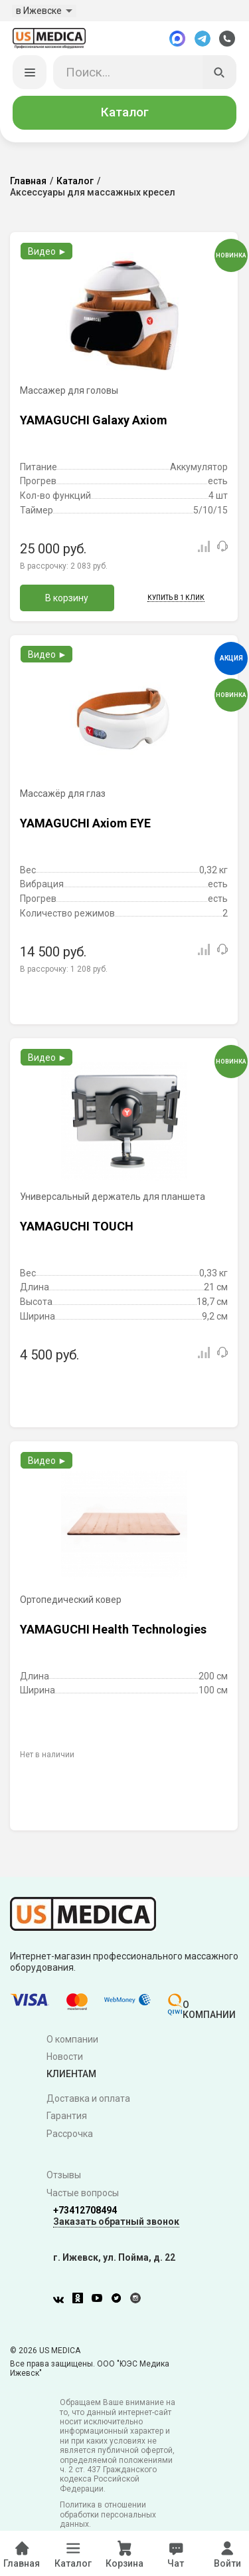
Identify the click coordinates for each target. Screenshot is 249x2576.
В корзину (66, 598)
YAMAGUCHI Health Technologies (113, 1629)
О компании (72, 2039)
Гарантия (66, 2116)
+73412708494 (85, 2210)
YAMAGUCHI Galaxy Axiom (93, 420)
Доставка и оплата (88, 2098)
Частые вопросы (82, 2193)
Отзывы (63, 2175)
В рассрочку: (64, 566)
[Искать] (220, 72)
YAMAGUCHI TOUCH (76, 1226)
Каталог (125, 112)
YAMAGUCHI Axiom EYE (85, 823)
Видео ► (47, 251)
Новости (64, 2057)
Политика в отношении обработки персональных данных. (108, 2515)
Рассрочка (69, 2134)
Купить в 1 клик (176, 597)
